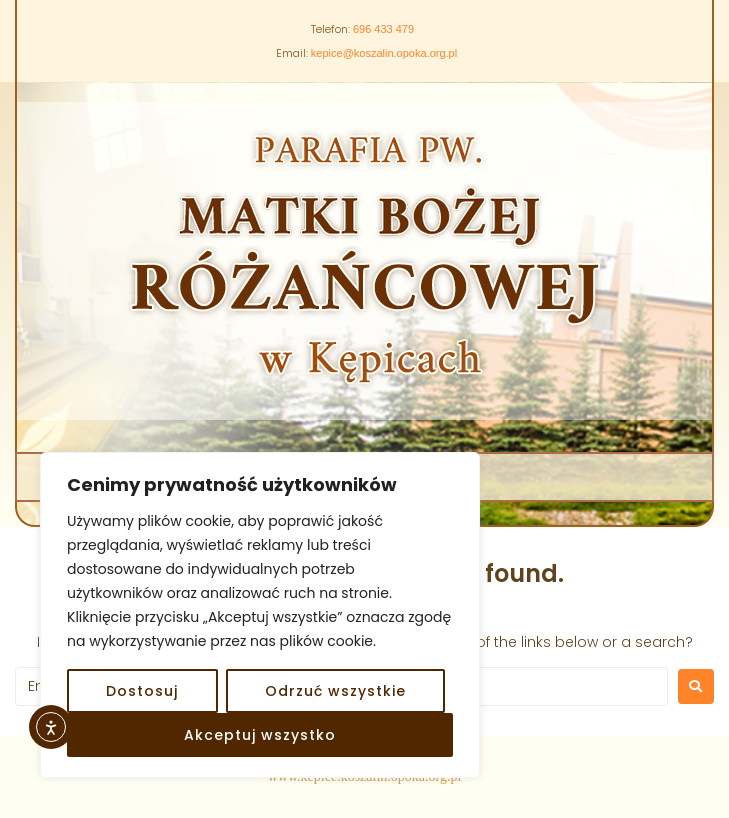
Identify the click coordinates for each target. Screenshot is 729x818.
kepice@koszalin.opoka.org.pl (384, 53)
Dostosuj (142, 691)
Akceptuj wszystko (260, 735)
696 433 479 (383, 29)
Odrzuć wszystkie (335, 691)
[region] (260, 615)
